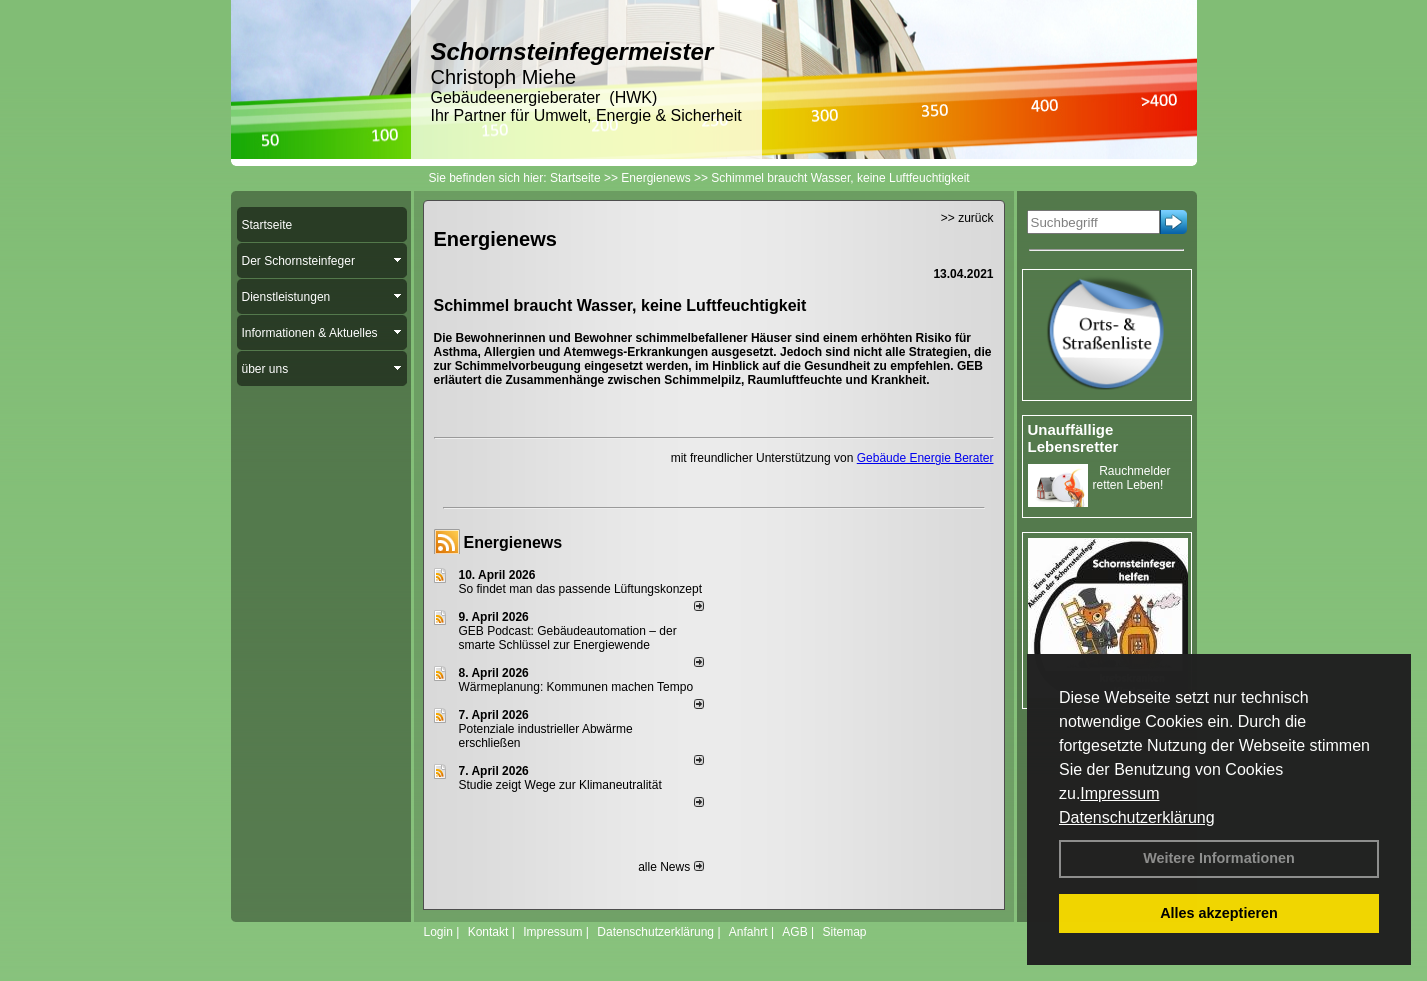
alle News (670, 867)
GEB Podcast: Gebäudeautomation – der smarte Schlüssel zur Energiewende (568, 638)
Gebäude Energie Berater (925, 458)
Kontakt (488, 932)
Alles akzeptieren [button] (1219, 913)
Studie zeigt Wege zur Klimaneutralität (560, 785)
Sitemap (844, 932)
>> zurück (967, 218)
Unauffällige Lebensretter (1073, 438)
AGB (794, 932)
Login (438, 932)
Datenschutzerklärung (1137, 817)
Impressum (1119, 793)
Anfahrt (748, 932)
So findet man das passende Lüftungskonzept (581, 589)
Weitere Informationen (1219, 858)
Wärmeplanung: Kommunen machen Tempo (576, 687)
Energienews (513, 542)
